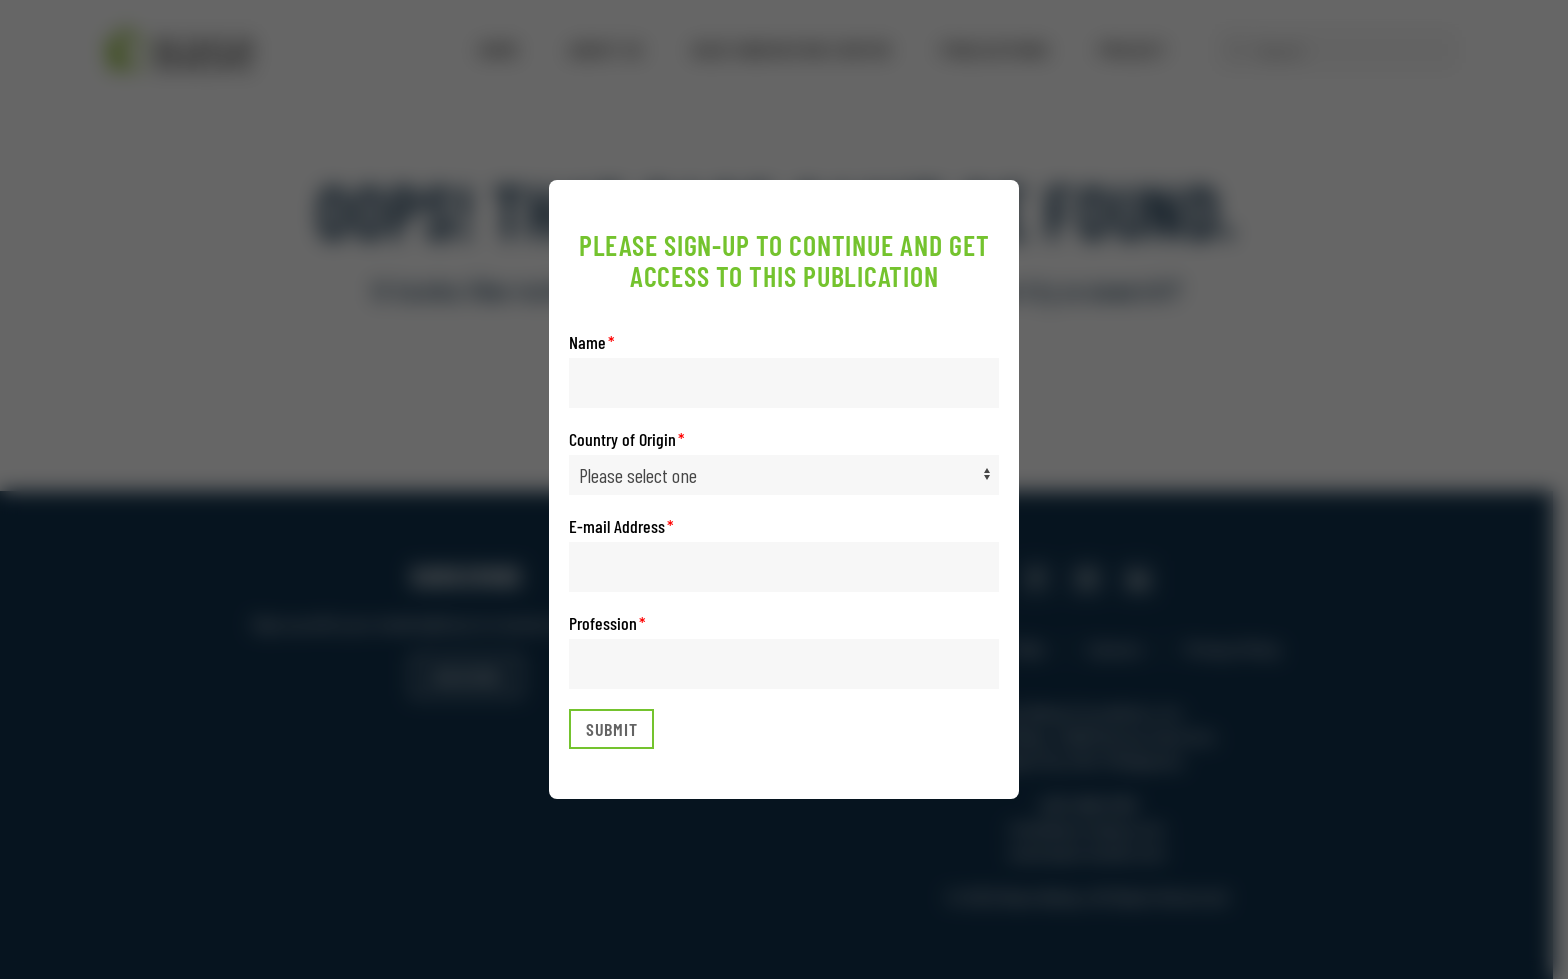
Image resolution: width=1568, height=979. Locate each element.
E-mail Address (617, 526)
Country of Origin (622, 439)
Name (587, 342)
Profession (603, 623)
